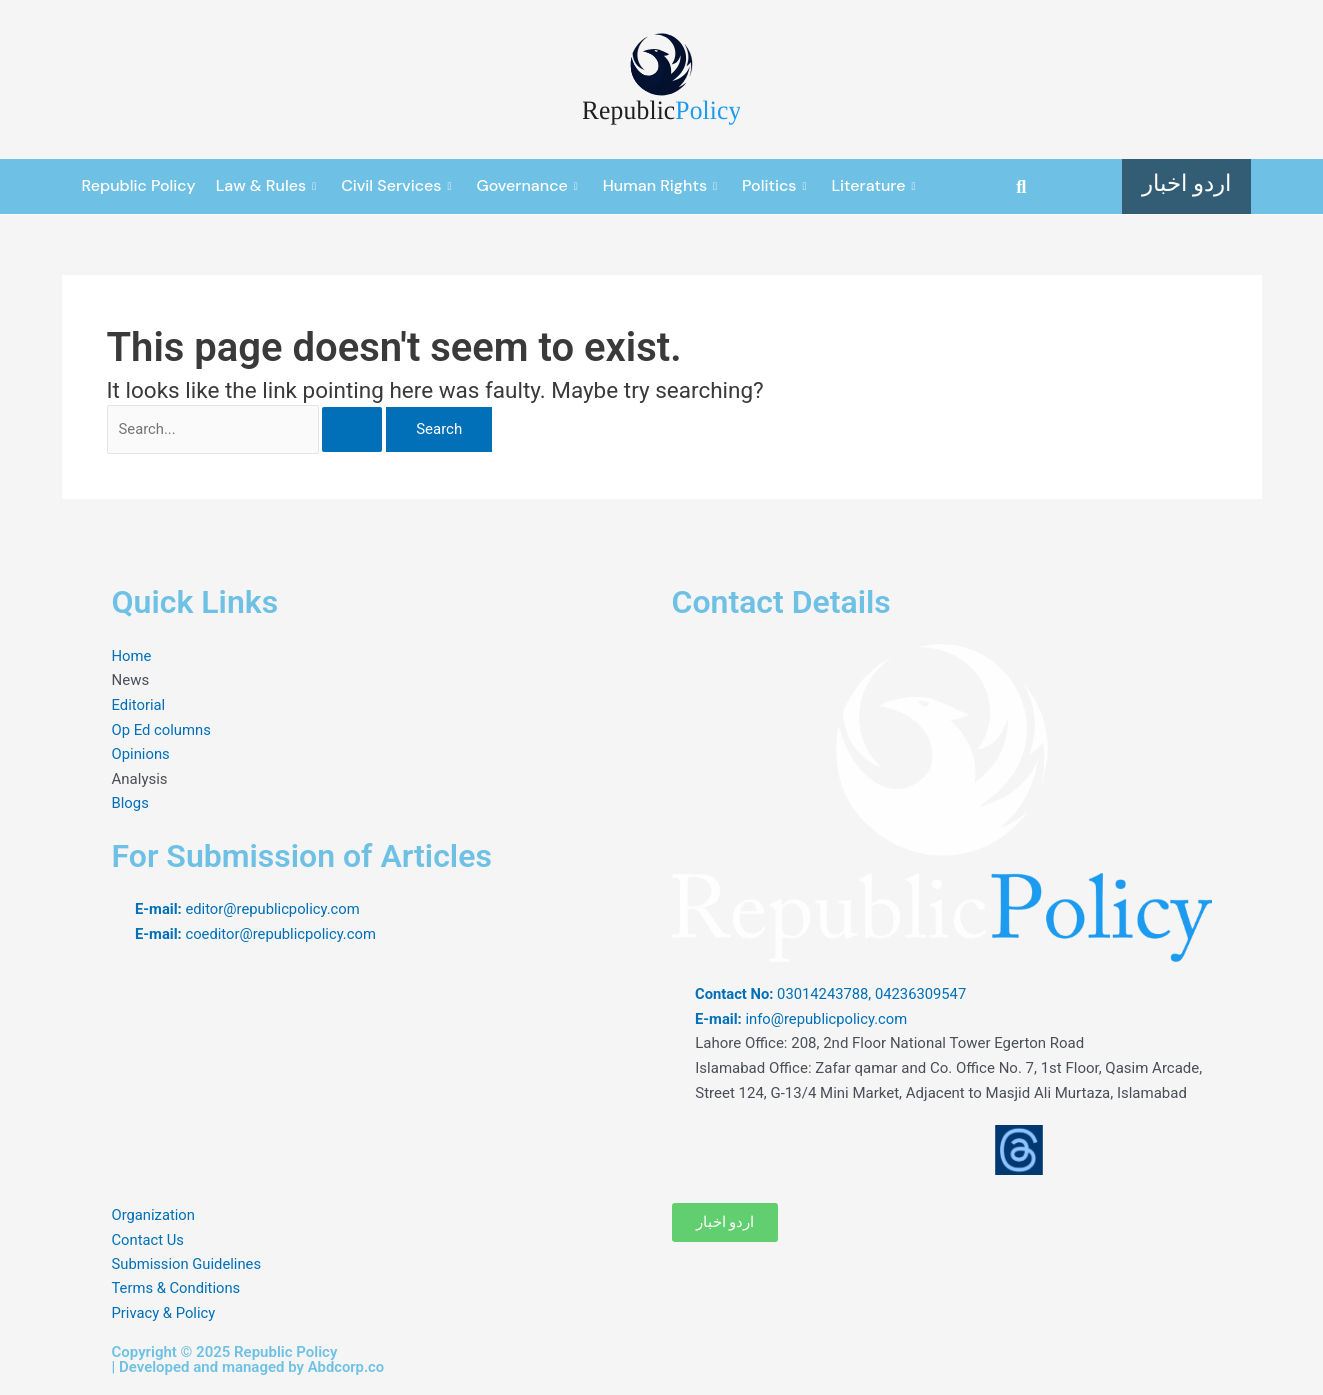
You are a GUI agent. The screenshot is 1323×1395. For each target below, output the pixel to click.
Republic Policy (139, 185)
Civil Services (398, 185)
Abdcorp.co (347, 1367)
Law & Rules (268, 185)
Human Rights (662, 185)
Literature (876, 185)
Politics (776, 185)
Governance (529, 185)
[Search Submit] (364, 430)
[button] (1021, 186)
